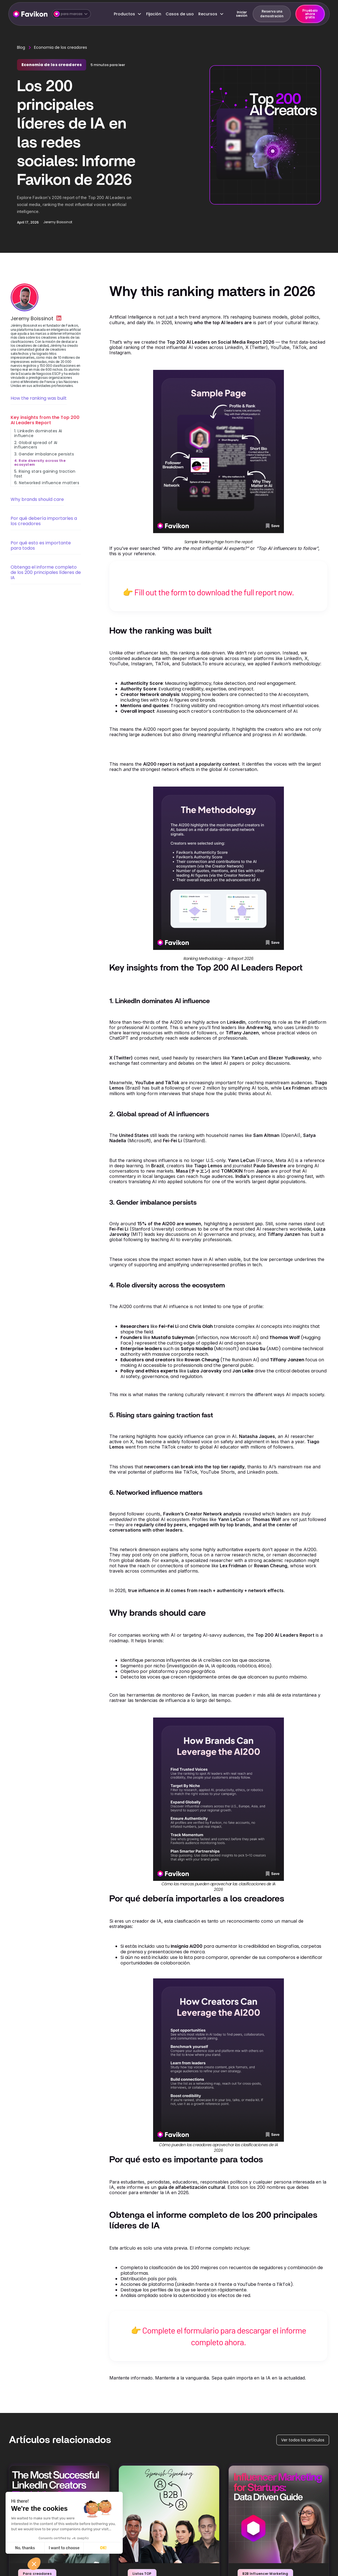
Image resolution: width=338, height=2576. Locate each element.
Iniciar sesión (241, 14)
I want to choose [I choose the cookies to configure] (64, 2548)
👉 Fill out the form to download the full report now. (208, 592)
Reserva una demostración (271, 13)
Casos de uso (180, 14)
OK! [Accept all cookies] (103, 2548)
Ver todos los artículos (302, 2440)
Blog (21, 47)
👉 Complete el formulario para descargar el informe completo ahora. (218, 2336)
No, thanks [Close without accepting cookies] (25, 2548)
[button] (71, 14)
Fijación (153, 14)
